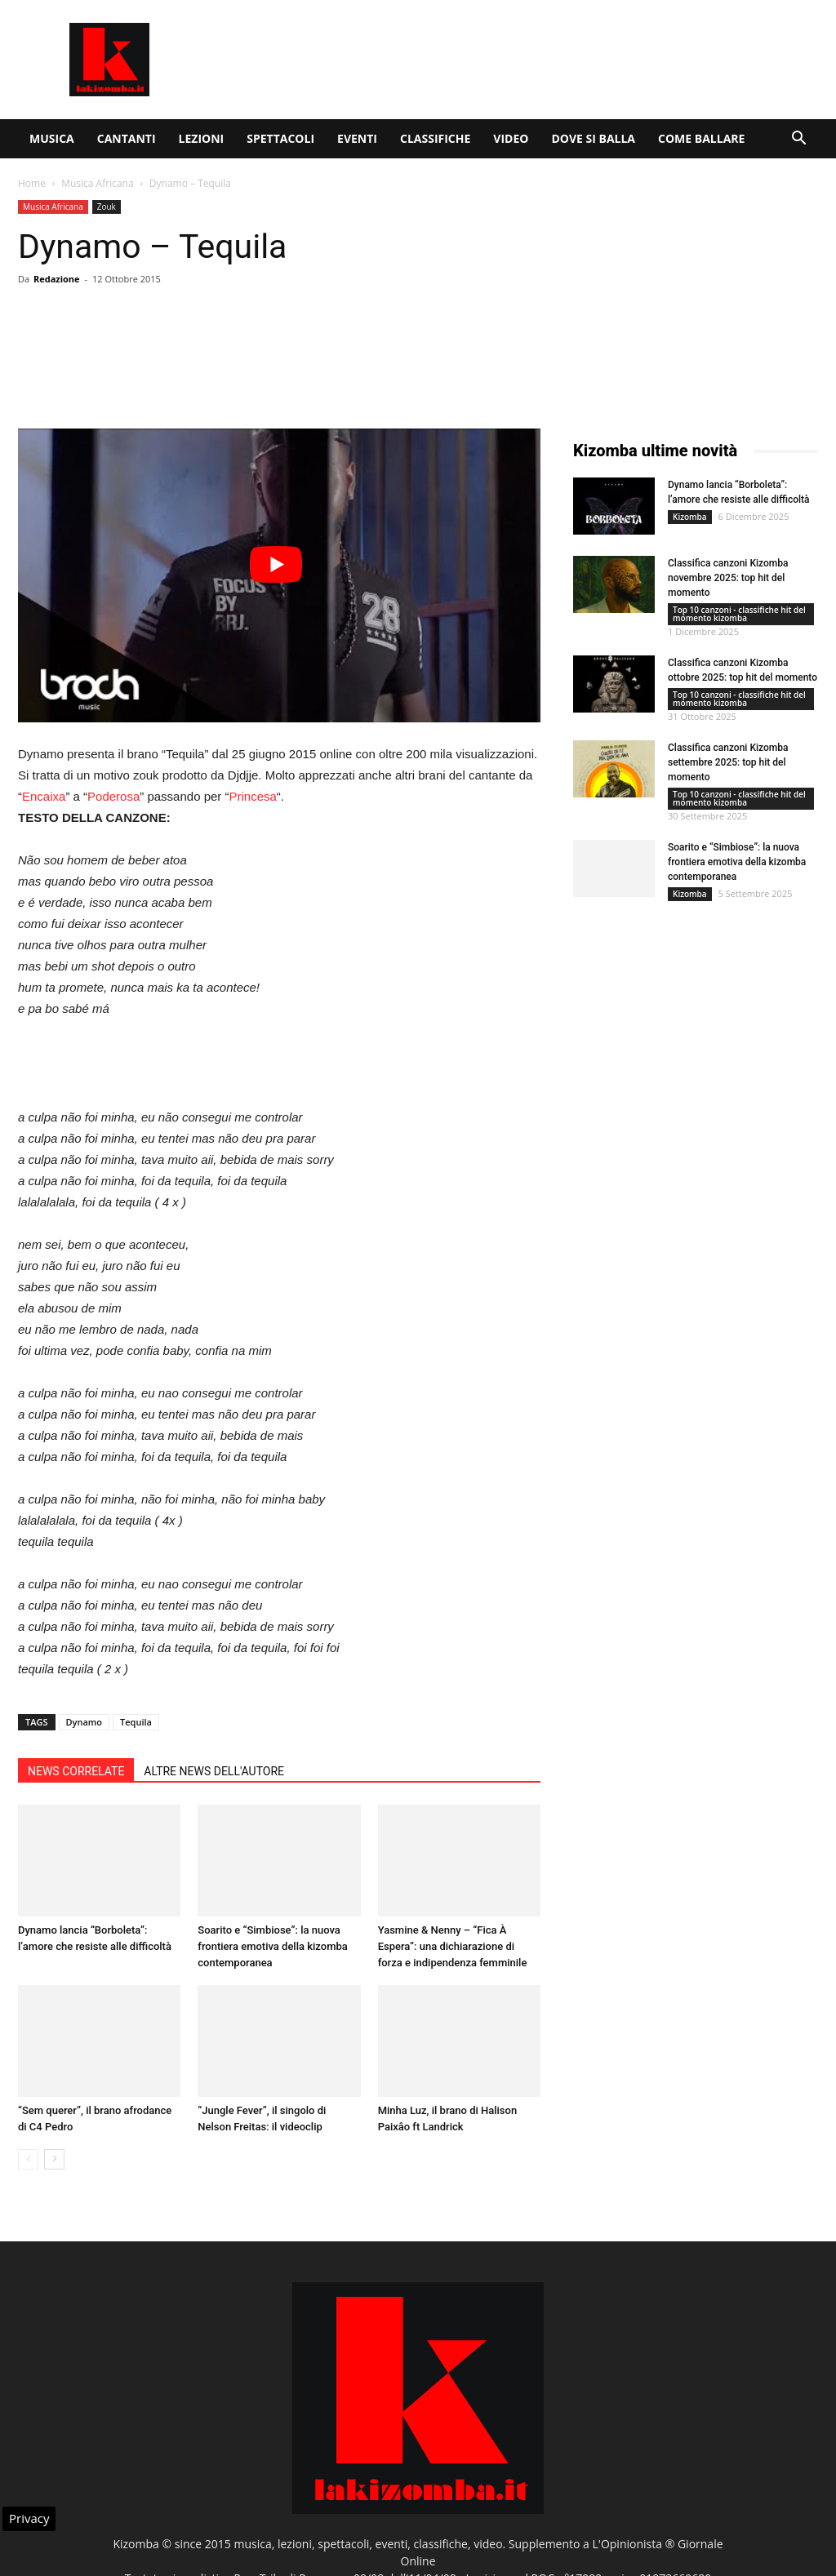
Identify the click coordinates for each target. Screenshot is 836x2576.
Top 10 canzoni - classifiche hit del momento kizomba (739, 614)
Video (510, 138)
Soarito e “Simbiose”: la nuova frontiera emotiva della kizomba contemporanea (272, 1946)
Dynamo (84, 1722)
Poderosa (113, 796)
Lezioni (202, 138)
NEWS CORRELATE (76, 1771)
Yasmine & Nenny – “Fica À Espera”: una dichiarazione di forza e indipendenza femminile (452, 1946)
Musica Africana (97, 183)
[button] (798, 140)
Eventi (357, 138)
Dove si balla (593, 138)
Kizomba (690, 516)
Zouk (106, 206)
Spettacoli (280, 138)
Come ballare (701, 138)
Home (32, 183)
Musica (51, 138)
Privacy (29, 2518)
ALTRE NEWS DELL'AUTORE (214, 1771)
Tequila (136, 1722)
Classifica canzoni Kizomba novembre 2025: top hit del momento (728, 577)
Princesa (253, 796)
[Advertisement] (521, 59)
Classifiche (435, 138)
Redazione (56, 279)
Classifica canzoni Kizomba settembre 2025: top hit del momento (728, 762)
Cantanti (126, 138)
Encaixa (43, 796)
